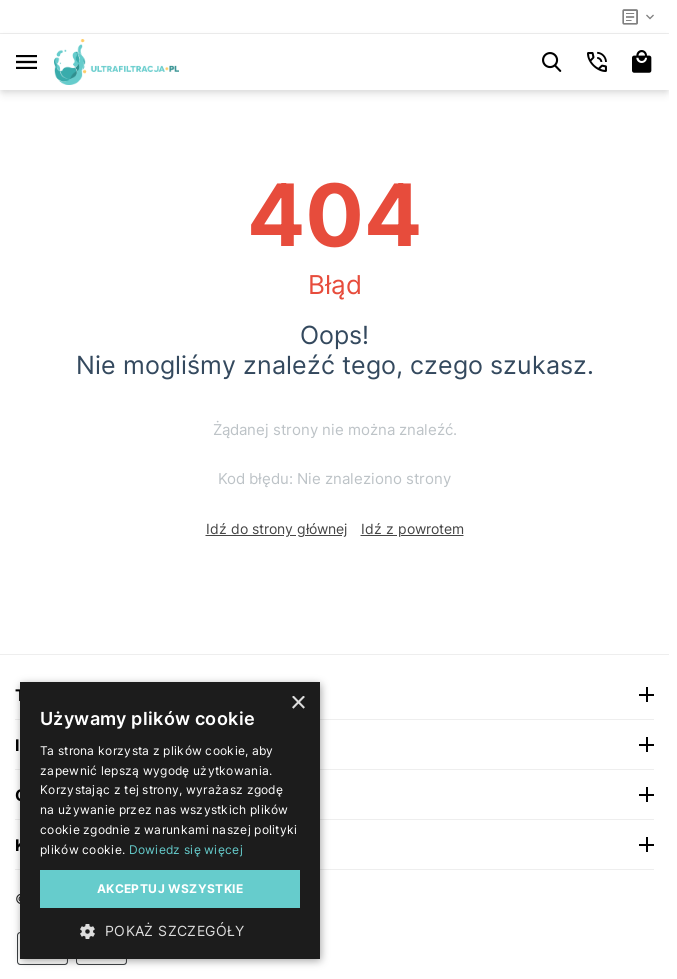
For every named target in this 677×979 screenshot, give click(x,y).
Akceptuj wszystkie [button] (170, 888)
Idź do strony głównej (276, 528)
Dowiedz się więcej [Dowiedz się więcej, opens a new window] (186, 849)
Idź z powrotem (412, 528)
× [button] (297, 703)
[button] (170, 930)
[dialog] (170, 820)
